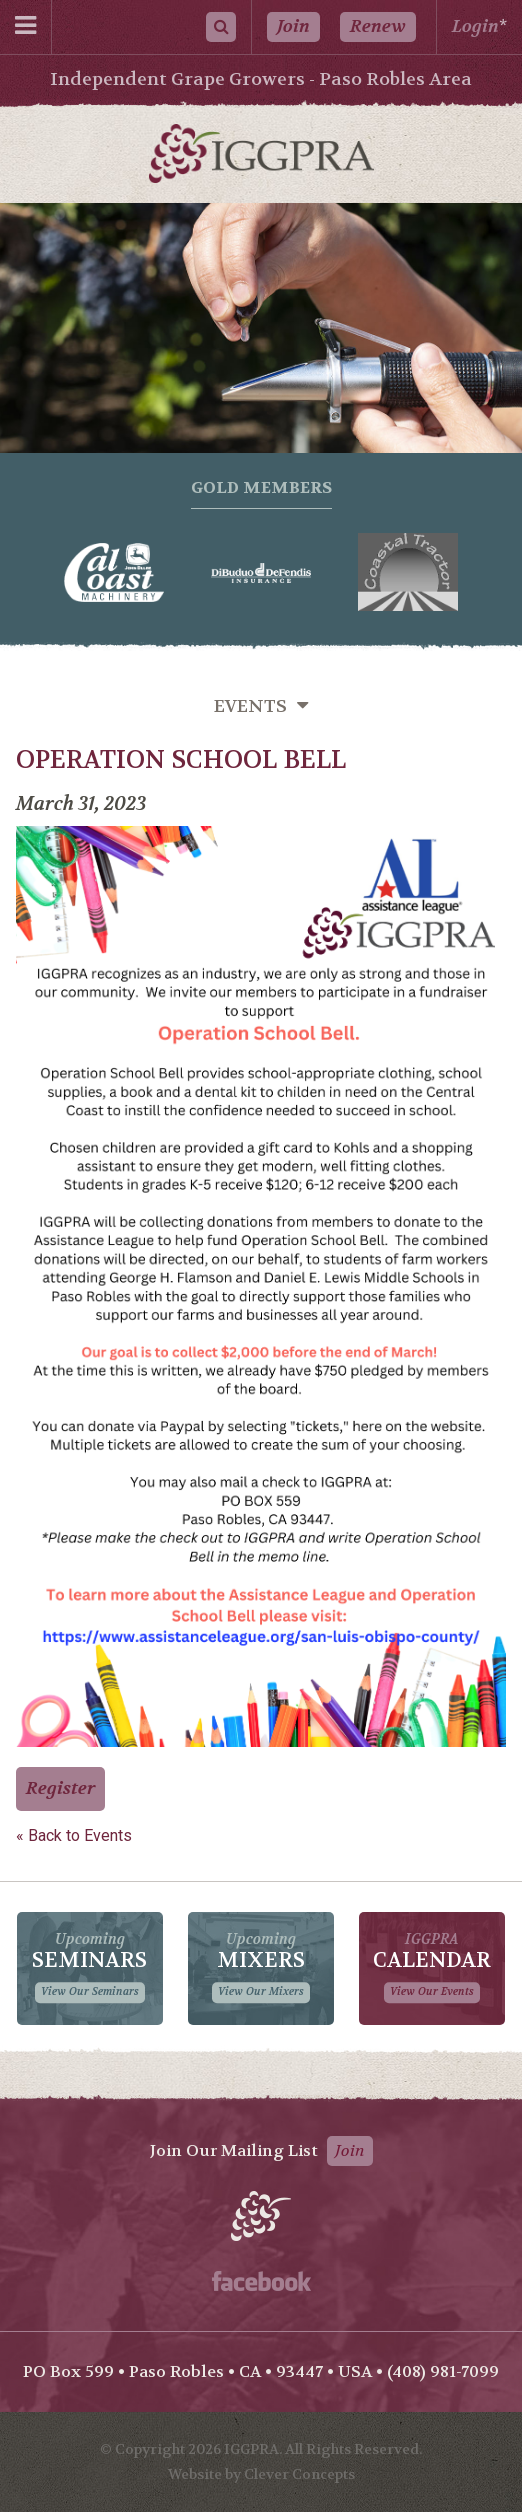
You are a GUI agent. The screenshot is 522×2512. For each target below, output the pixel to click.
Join (293, 26)
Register (60, 1788)
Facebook (261, 2281)
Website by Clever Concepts (261, 2474)
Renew (378, 26)
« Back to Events (74, 1835)
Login (475, 26)
